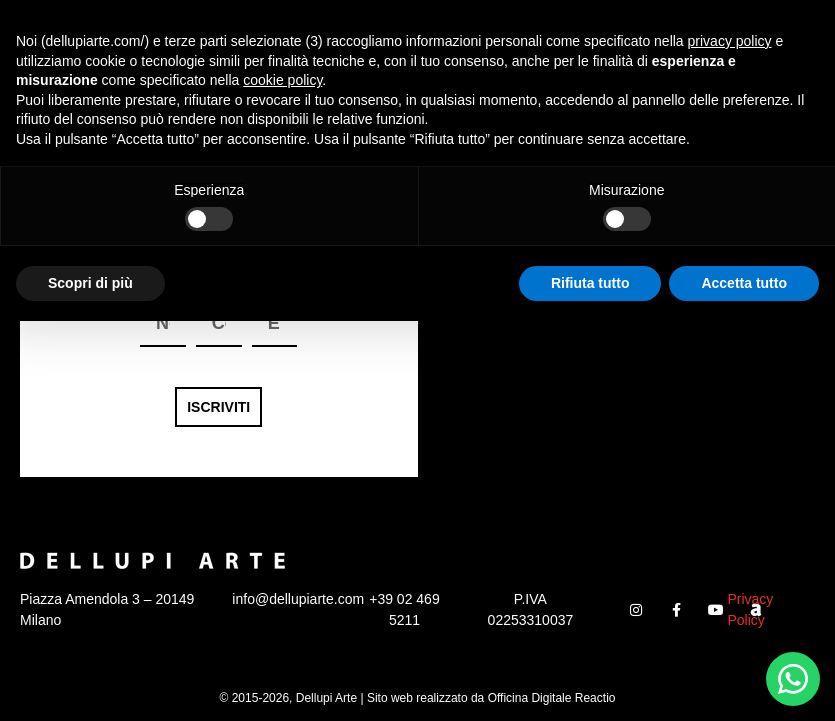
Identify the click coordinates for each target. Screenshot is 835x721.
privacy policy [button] (730, 441)
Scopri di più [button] (90, 682)
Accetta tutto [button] (744, 682)
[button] (787, 30)
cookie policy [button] (282, 480)
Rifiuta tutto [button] (590, 682)
